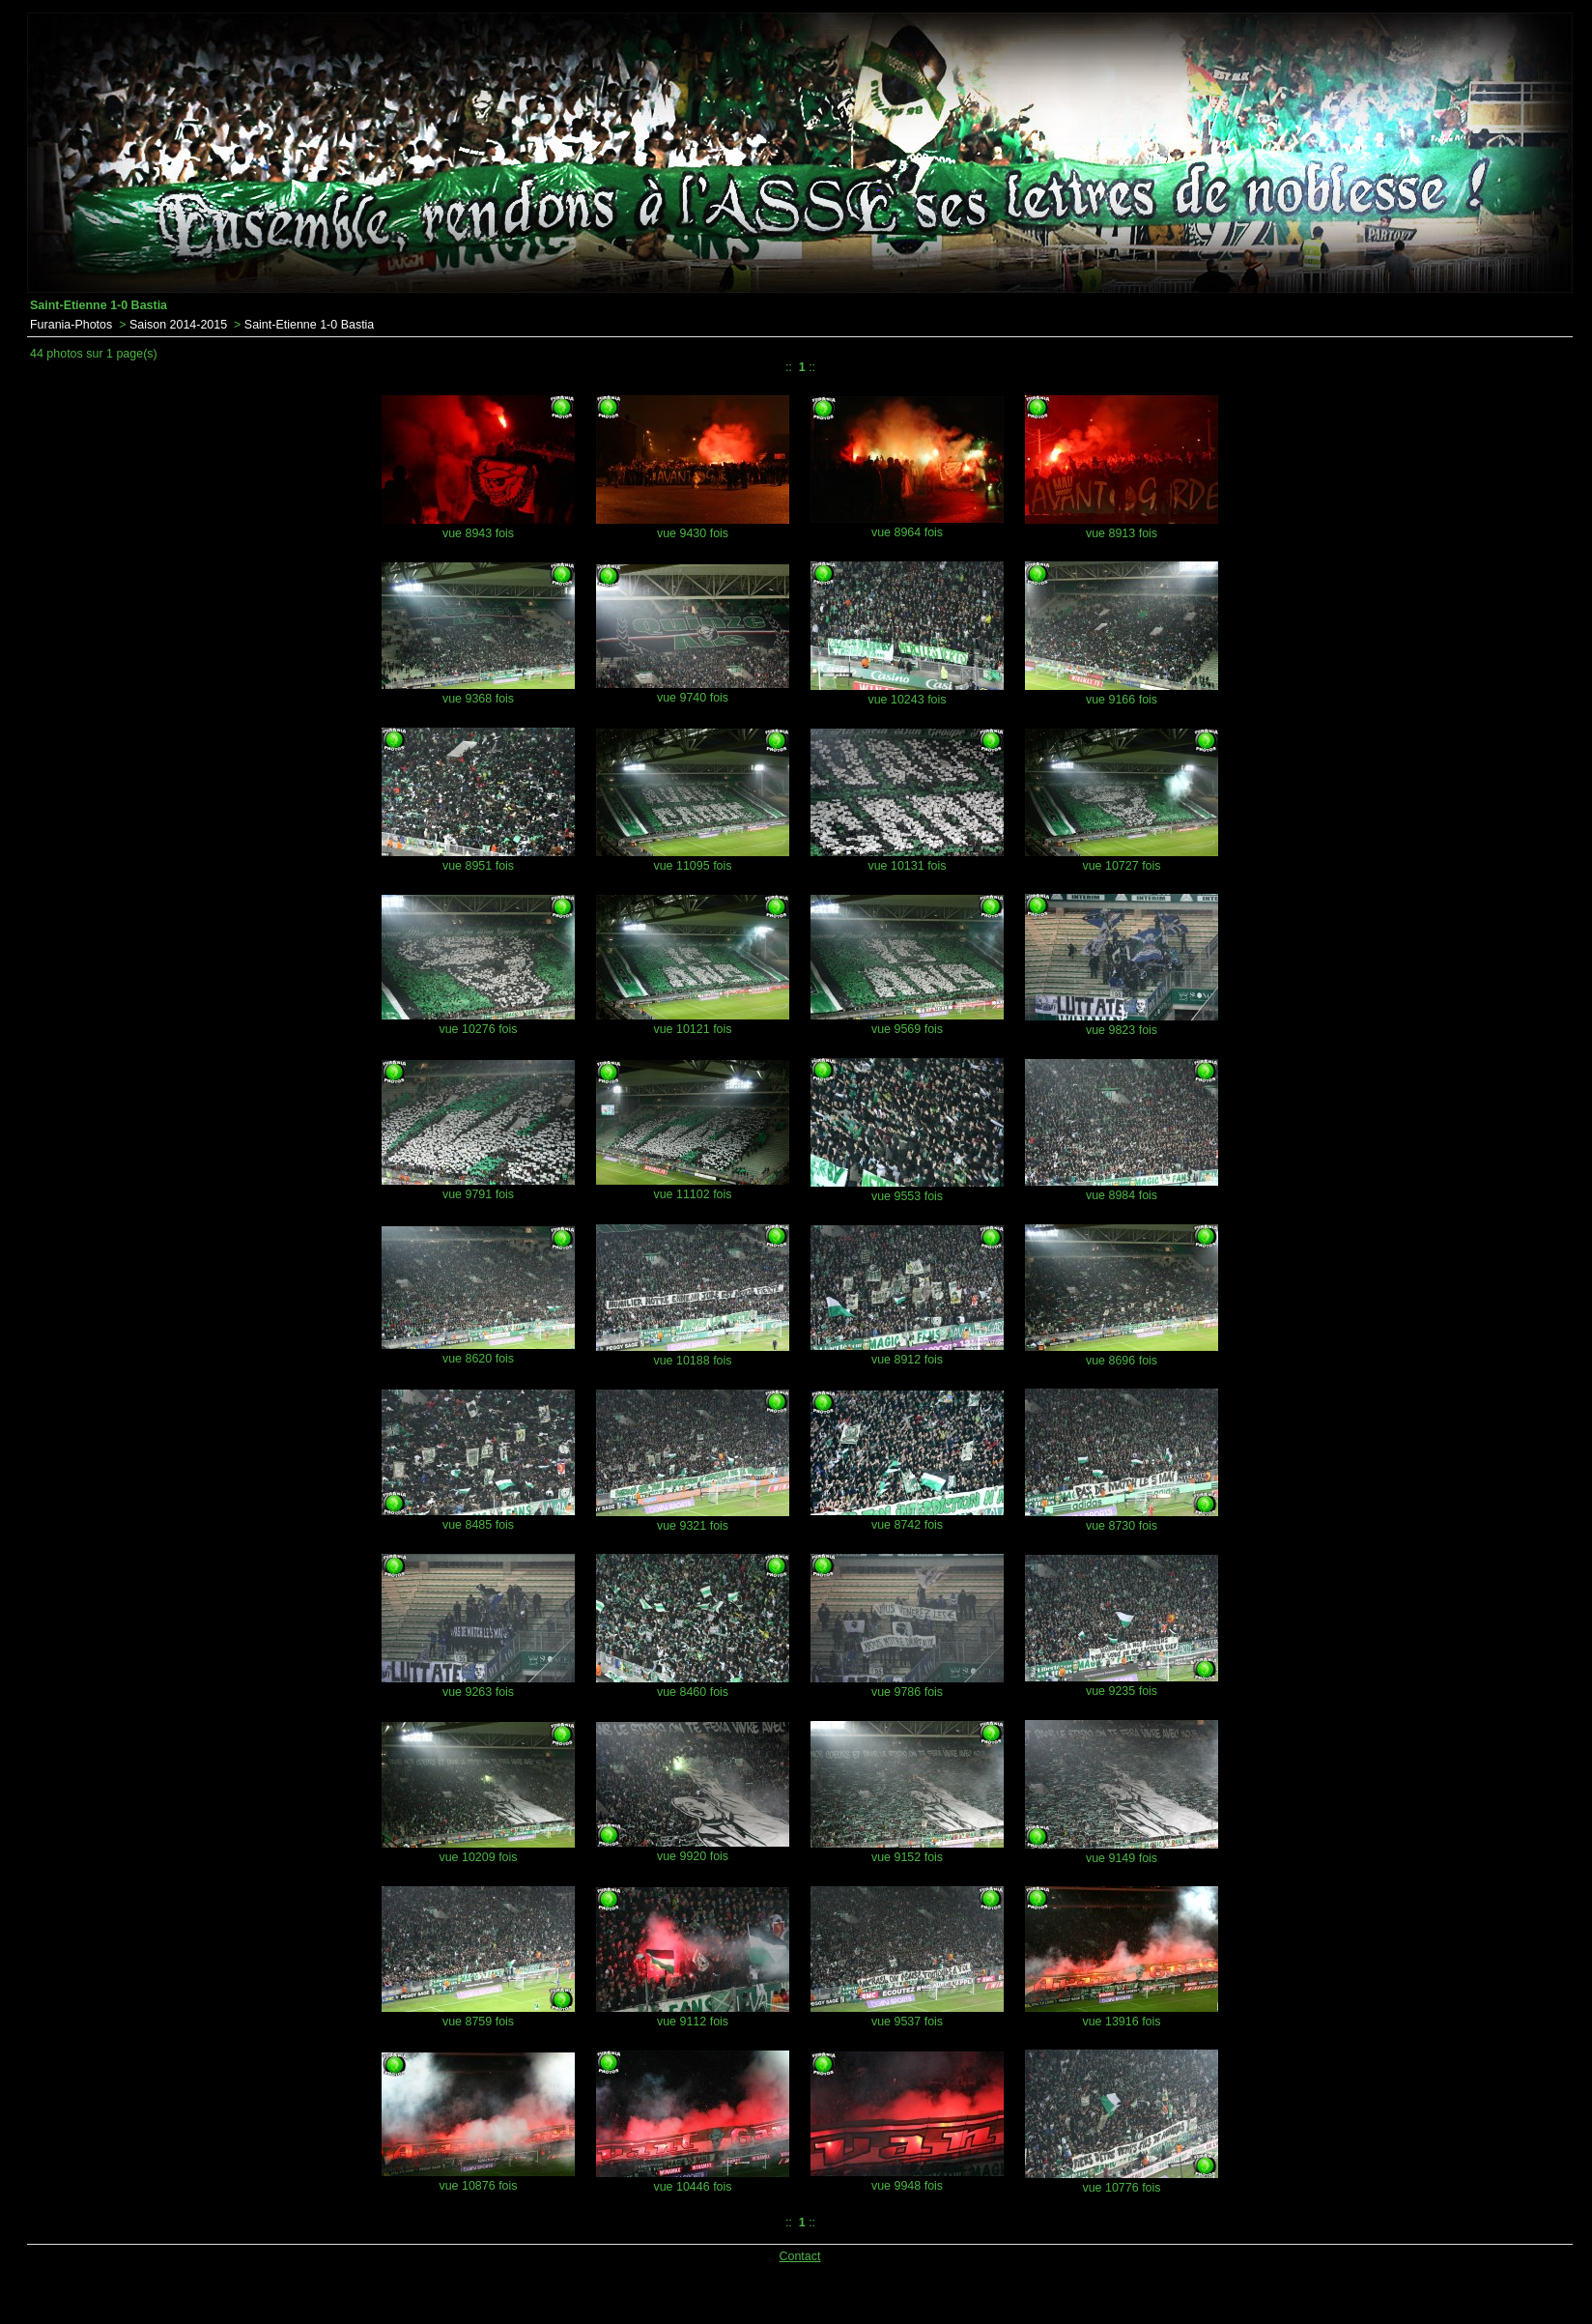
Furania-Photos (71, 324)
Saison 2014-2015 (178, 324)
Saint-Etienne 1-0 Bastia (309, 324)
